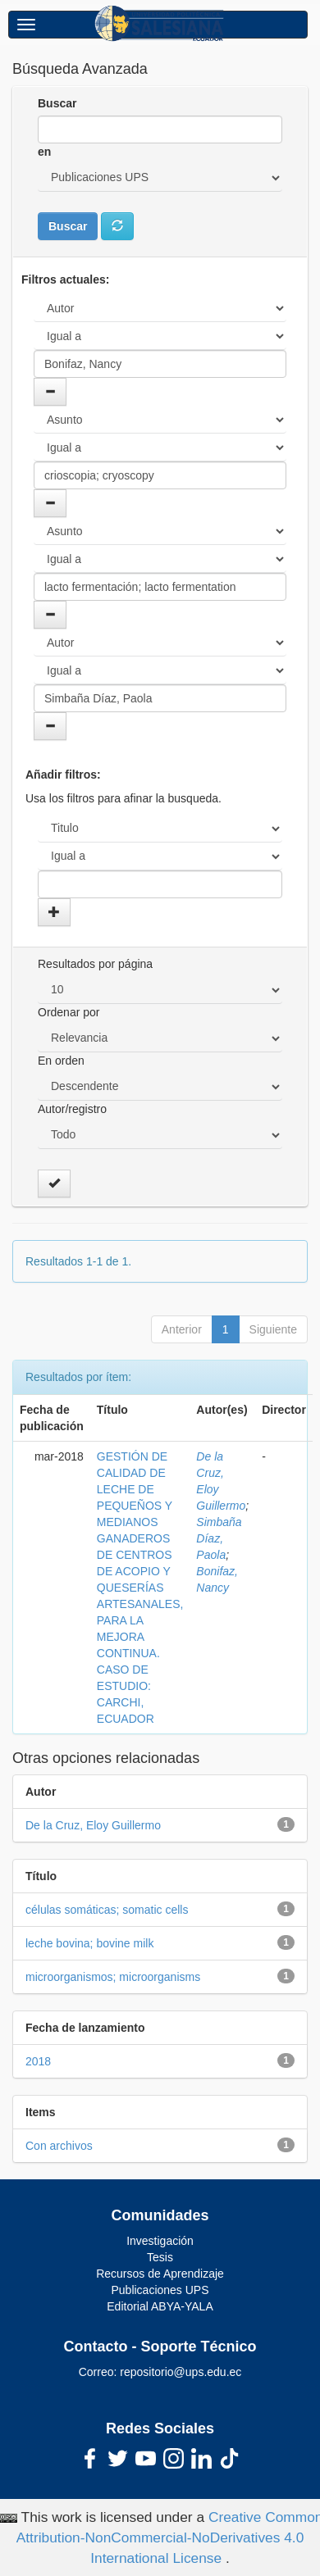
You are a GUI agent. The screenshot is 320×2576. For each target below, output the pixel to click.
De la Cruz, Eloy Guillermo (93, 1825)
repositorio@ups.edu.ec (180, 2371)
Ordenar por (68, 1012)
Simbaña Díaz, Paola (218, 1538)
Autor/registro (72, 1108)
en (44, 151)
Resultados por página (95, 963)
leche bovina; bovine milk (89, 1943)
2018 (38, 2061)
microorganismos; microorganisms (112, 1976)
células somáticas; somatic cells (106, 1909)
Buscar (57, 103)
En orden (61, 1060)
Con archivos (59, 2145)
